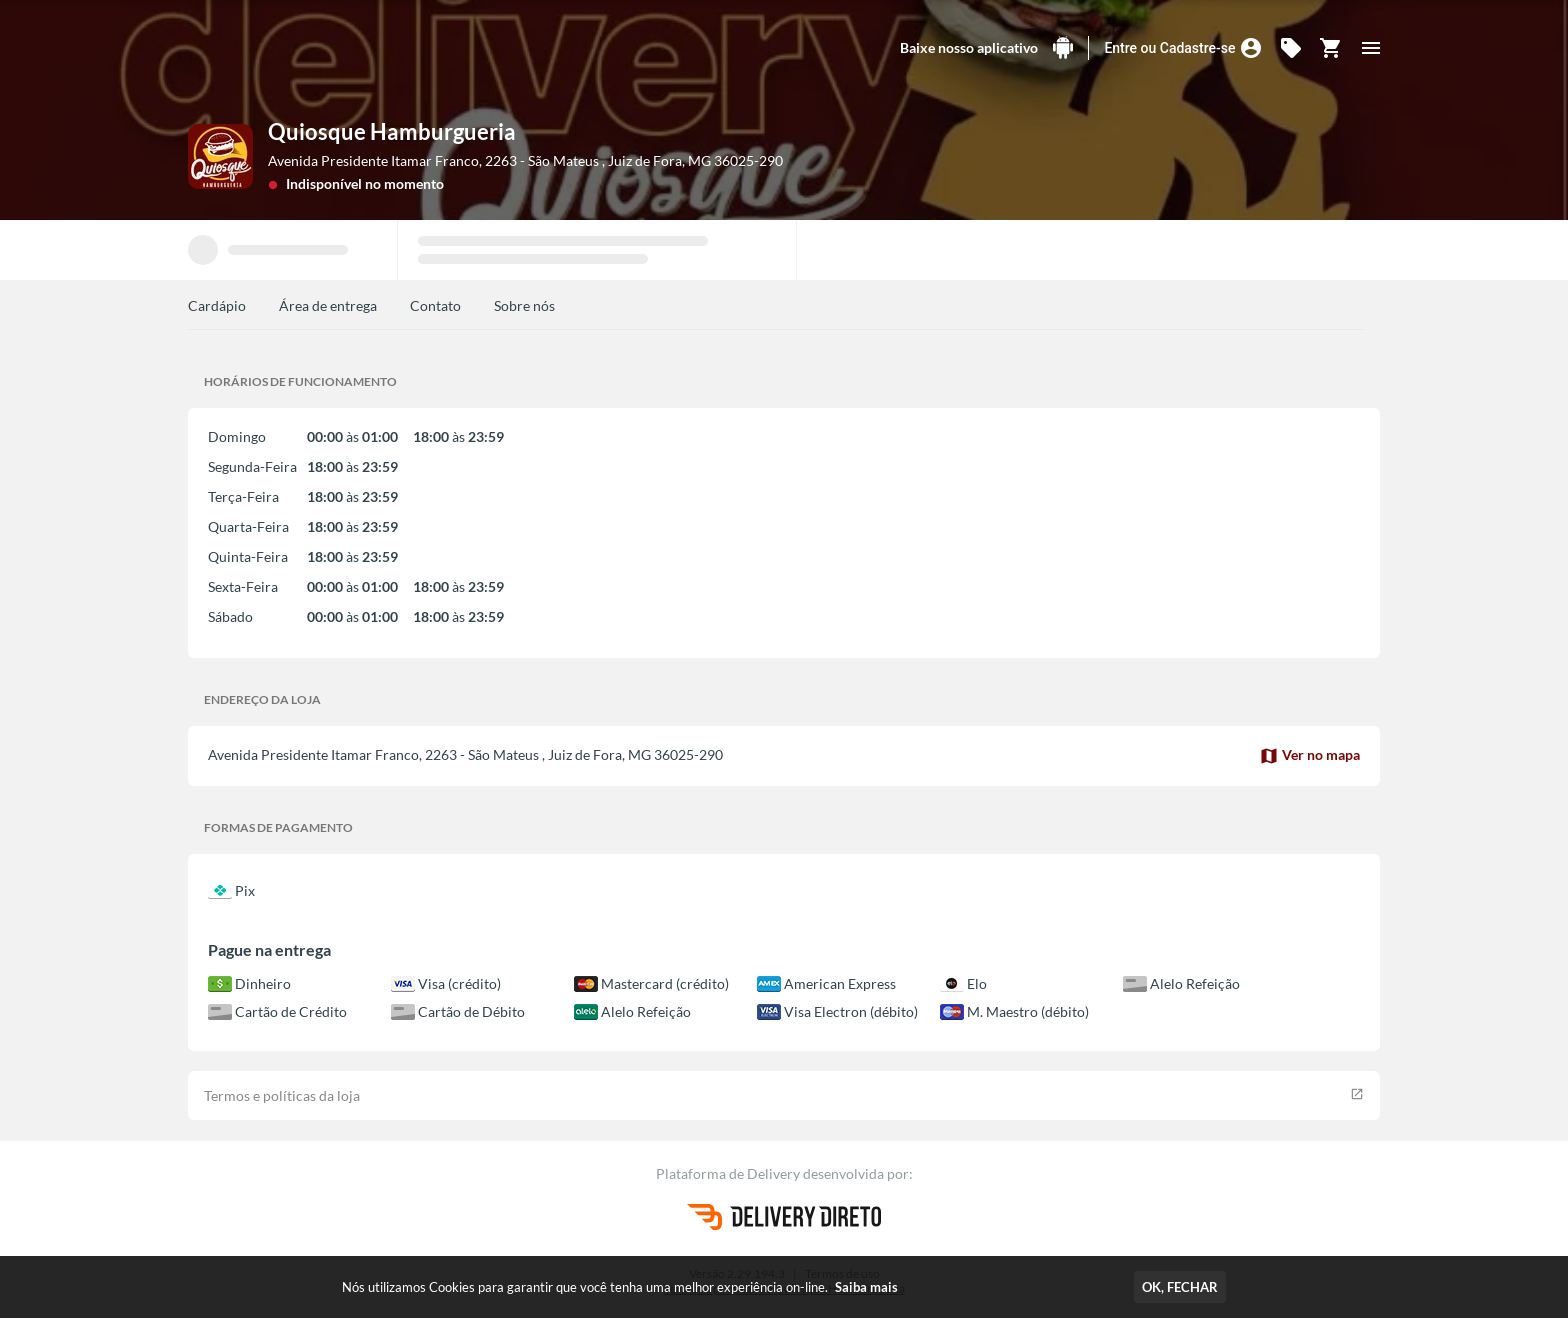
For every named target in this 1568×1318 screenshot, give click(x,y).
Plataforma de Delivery (729, 1173)
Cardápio (217, 305)
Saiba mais (866, 1287)
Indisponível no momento (365, 183)
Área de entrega (328, 305)
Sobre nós (524, 305)
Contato (435, 305)
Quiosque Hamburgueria (392, 131)
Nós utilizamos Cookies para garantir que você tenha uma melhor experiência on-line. (620, 1287)
